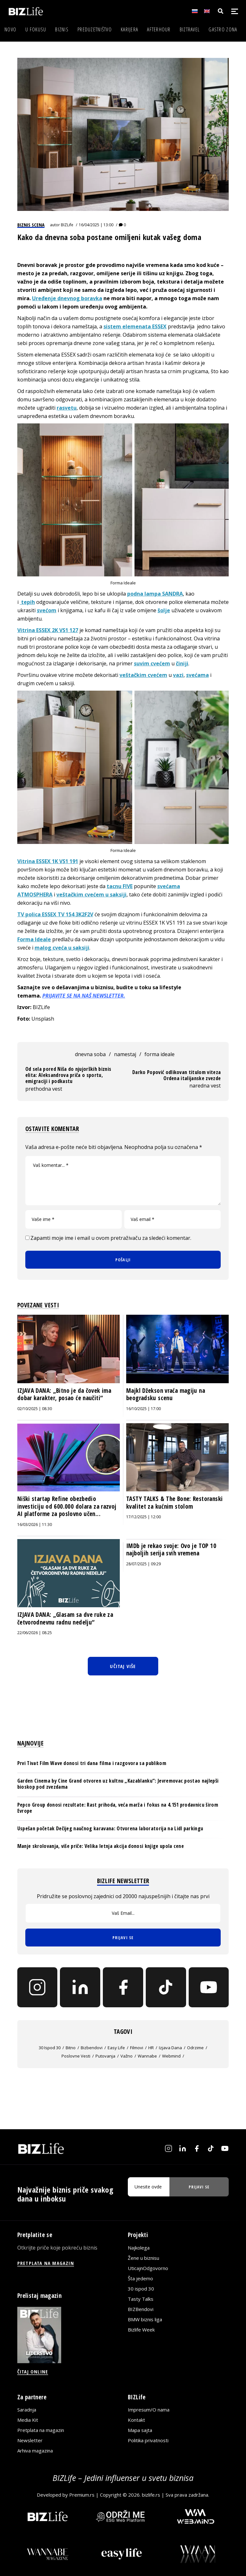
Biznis (62, 29)
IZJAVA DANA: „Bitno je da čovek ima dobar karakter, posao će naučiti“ (64, 1394)
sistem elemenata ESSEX (135, 326)
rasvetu (67, 407)
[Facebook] (123, 1987)
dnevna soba (90, 1054)
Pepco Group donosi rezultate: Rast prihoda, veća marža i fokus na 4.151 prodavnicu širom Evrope (117, 1807)
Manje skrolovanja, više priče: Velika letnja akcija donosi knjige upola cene (100, 1846)
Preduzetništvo (95, 29)
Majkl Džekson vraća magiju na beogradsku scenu (165, 1394)
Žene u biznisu (143, 2258)
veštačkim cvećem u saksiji (91, 894)
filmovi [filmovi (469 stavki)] (136, 2047)
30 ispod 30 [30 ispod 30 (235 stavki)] (50, 2047)
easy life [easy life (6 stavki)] (116, 2047)
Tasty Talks (140, 2299)
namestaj (125, 1054)
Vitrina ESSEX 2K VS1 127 (47, 630)
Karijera (129, 29)
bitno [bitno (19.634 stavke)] (71, 2047)
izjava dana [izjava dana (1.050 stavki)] (170, 2047)
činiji (182, 663)
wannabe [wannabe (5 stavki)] (147, 2056)
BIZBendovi (140, 2309)
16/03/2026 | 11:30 (34, 1524)
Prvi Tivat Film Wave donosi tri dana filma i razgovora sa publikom (91, 1763)
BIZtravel (190, 29)
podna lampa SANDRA (155, 593)
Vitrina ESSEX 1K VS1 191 (47, 861)
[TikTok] (166, 1987)
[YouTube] (209, 1987)
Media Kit (27, 2420)
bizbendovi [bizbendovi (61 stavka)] (91, 2047)
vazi (178, 674)
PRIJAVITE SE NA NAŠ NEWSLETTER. (83, 995)
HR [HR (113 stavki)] (151, 2047)
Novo (10, 29)
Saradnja (26, 2409)
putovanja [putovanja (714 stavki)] (105, 2056)
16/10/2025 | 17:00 (143, 1408)
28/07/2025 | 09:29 (143, 1564)
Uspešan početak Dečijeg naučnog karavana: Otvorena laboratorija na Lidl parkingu (110, 1828)
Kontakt (136, 2420)
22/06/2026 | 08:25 (34, 1632)
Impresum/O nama (148, 2409)
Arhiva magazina (35, 2450)
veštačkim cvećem (143, 674)
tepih (27, 602)
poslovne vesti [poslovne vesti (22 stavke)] (76, 2056)
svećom (46, 610)
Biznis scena (31, 224)
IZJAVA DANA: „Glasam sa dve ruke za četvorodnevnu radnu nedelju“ (65, 1618)
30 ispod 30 (141, 2288)
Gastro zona (223, 29)
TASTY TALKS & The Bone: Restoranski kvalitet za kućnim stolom (174, 1503)
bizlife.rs (151, 2495)
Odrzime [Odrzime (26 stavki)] (195, 2047)
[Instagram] (37, 1987)
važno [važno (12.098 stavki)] (126, 2056)
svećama (197, 674)
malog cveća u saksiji (62, 947)
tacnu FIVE (120, 886)
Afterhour (159, 29)
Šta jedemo (140, 2278)
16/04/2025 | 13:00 (96, 225)
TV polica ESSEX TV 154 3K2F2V (55, 914)
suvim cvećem (152, 663)
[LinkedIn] (80, 1987)
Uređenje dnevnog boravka (67, 298)
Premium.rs (81, 2495)
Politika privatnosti (148, 2440)
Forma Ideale (34, 939)
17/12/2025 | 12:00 (143, 1517)
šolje (164, 610)
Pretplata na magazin (40, 2430)
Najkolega (139, 2247)
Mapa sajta (140, 2430)
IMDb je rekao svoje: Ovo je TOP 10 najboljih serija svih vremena (171, 1550)
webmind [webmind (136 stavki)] (171, 2056)
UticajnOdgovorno (148, 2268)
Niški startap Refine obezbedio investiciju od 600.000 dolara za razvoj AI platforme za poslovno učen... (67, 1506)
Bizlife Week (141, 2329)
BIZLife (67, 225)
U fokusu (35, 29)
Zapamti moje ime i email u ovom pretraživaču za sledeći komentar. (110, 1237)
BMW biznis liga (145, 2319)
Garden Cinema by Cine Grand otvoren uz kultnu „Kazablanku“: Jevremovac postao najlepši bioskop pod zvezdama (118, 1783)
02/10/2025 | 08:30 (34, 1408)
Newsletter (30, 2440)
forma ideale (159, 1054)
